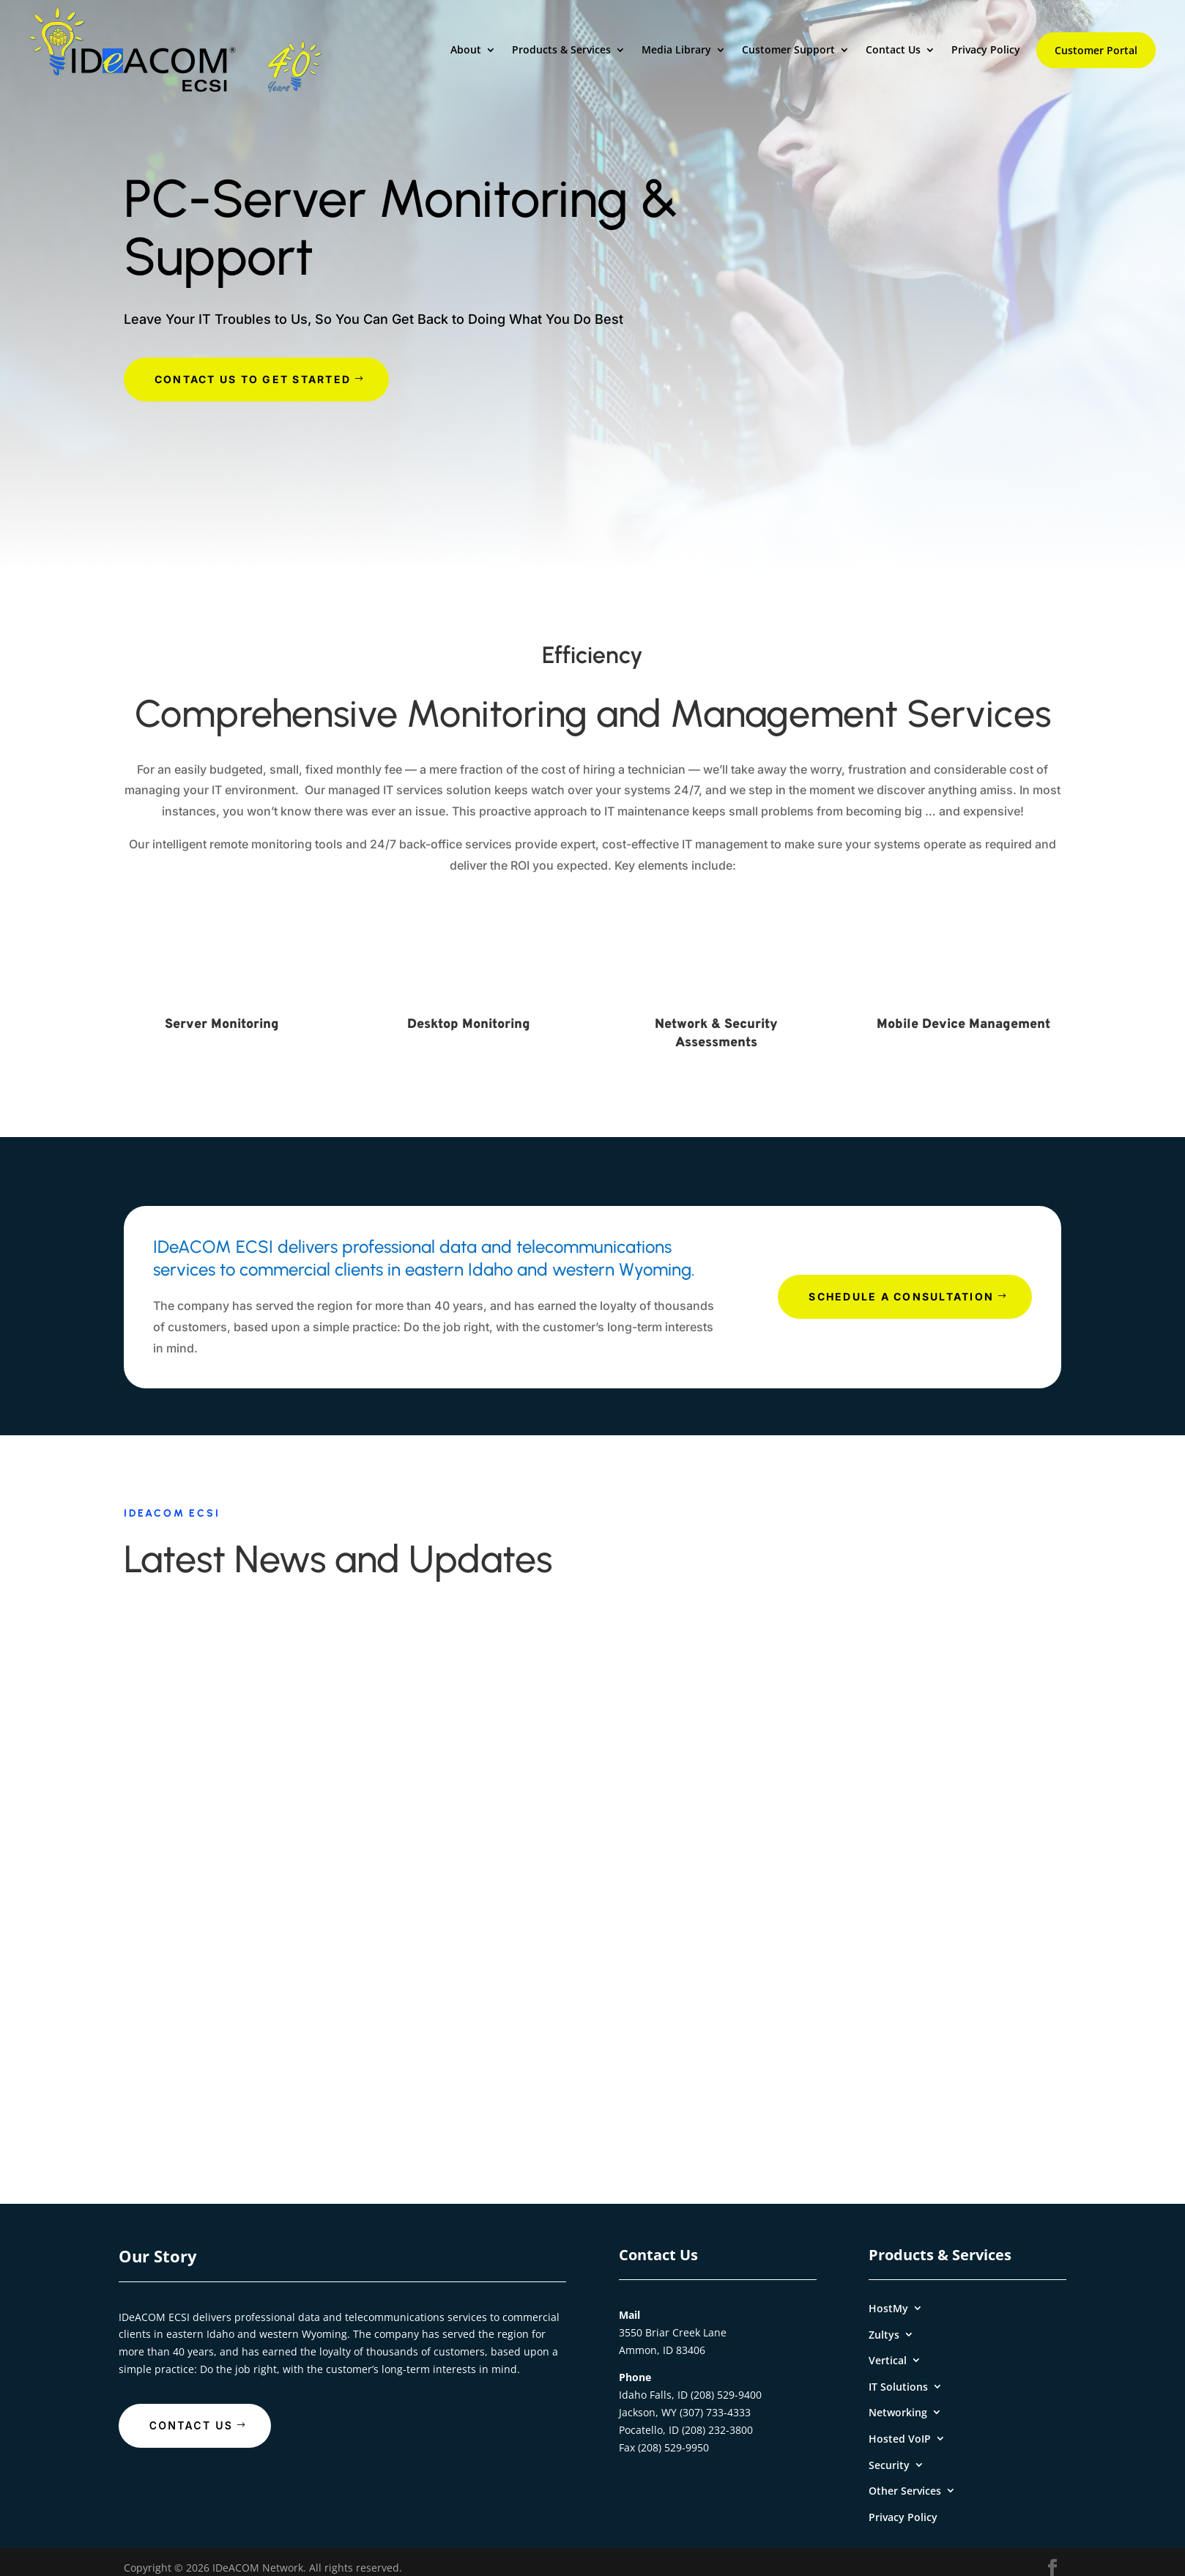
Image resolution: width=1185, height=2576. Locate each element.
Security (889, 2465)
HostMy (888, 2308)
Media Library (676, 50)
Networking (898, 2412)
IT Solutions (898, 2387)
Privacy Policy (985, 50)
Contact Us (893, 50)
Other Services (905, 2491)
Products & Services (561, 50)
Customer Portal (1096, 50)
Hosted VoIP (900, 2439)
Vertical (888, 2360)
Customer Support (788, 50)
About (465, 50)
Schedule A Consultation (901, 1296)
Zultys (884, 2335)
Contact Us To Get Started (253, 379)
